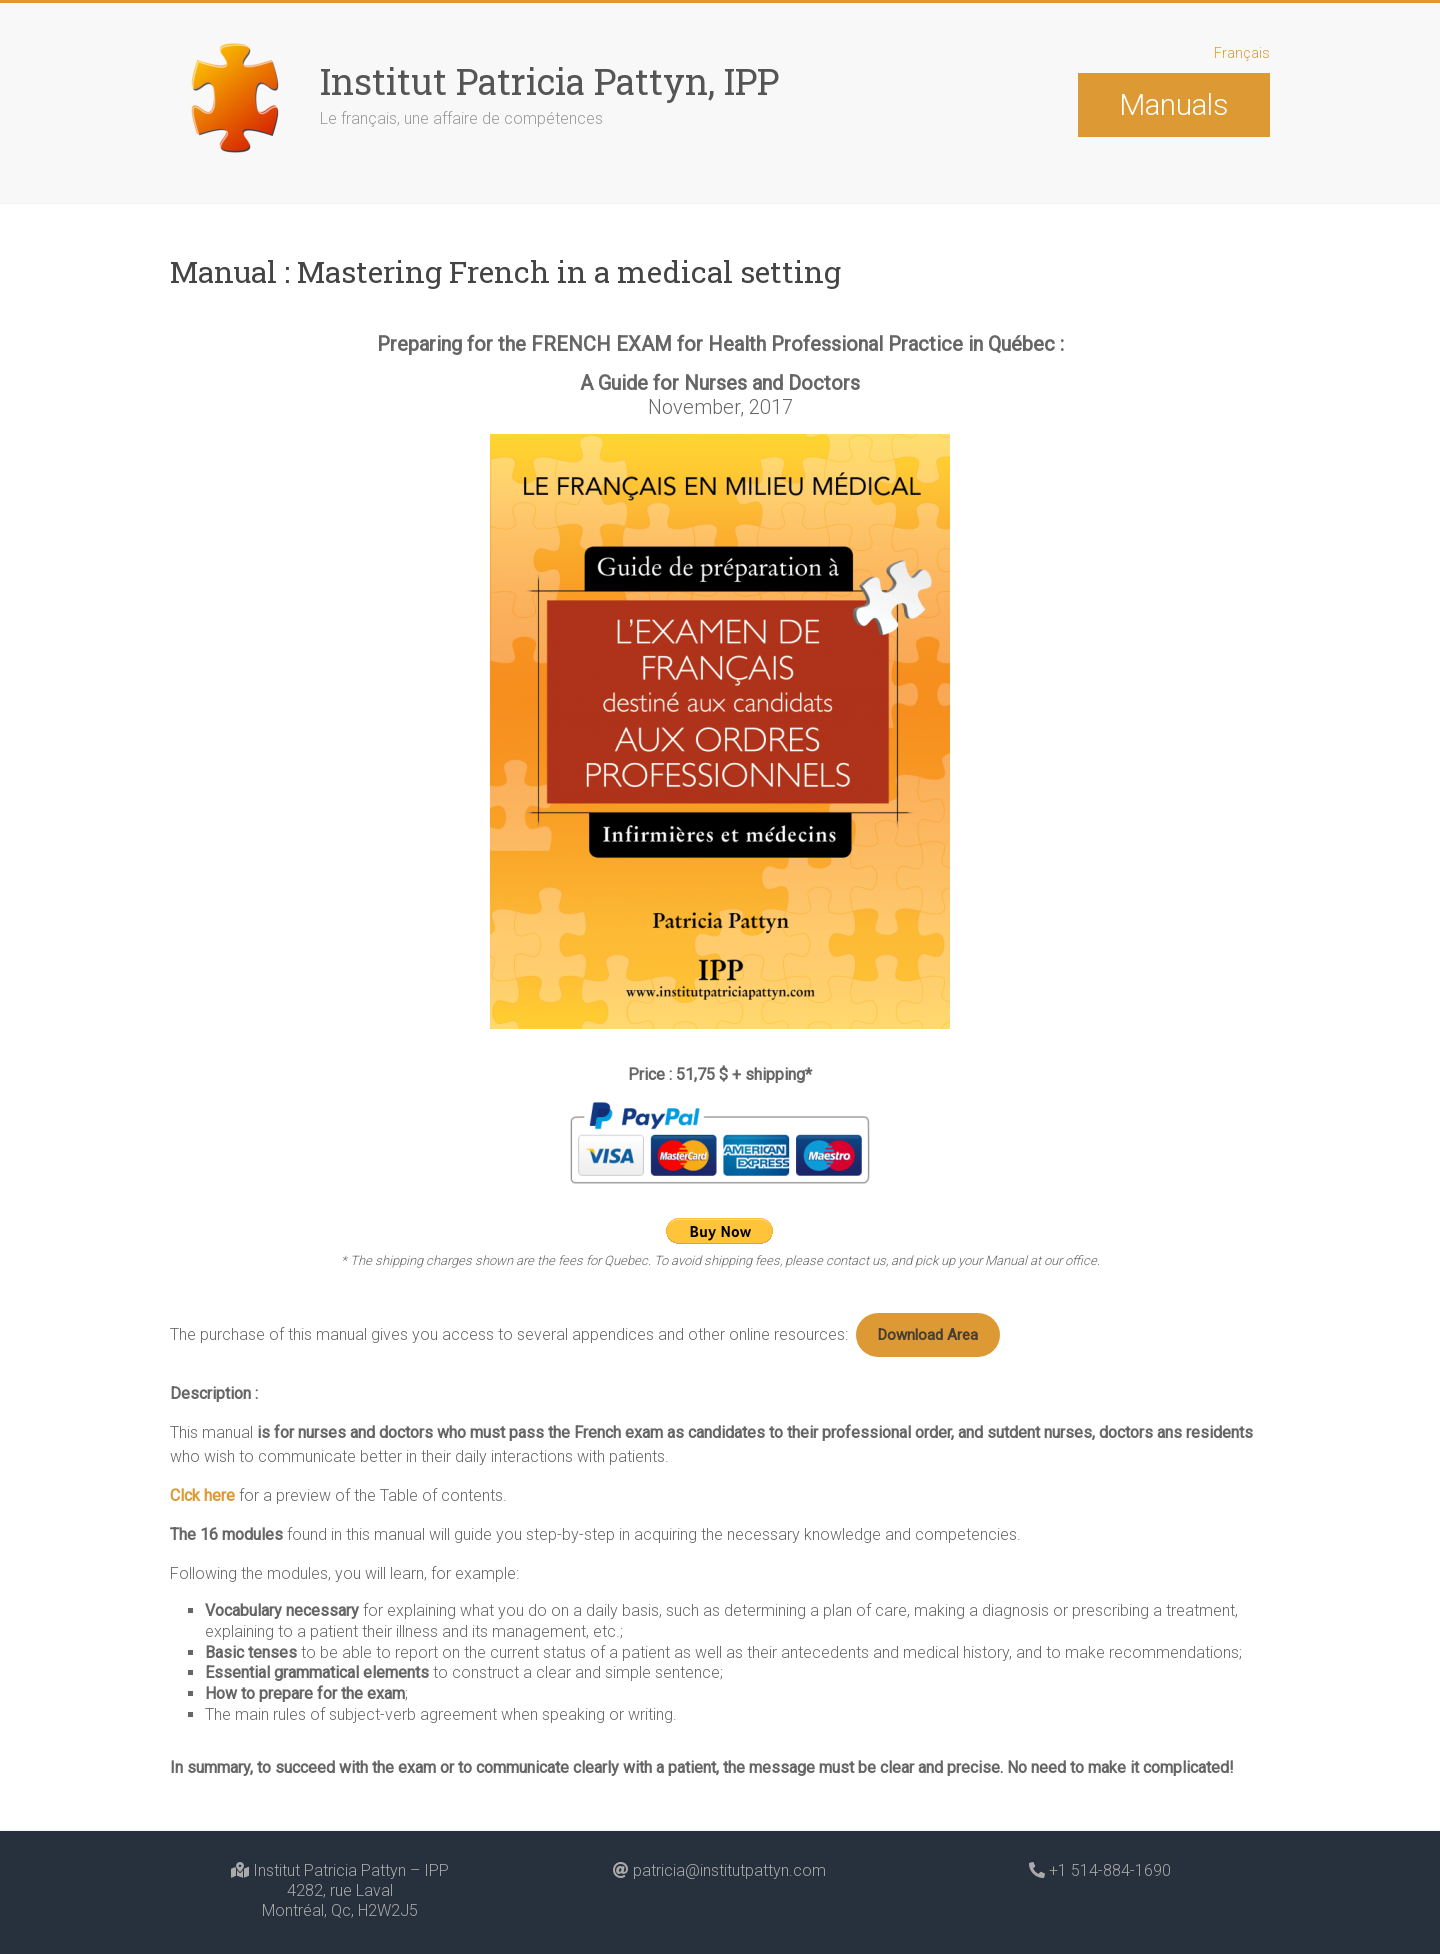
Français (1242, 53)
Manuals (1173, 104)
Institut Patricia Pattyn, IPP (549, 81)
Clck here (202, 1415)
